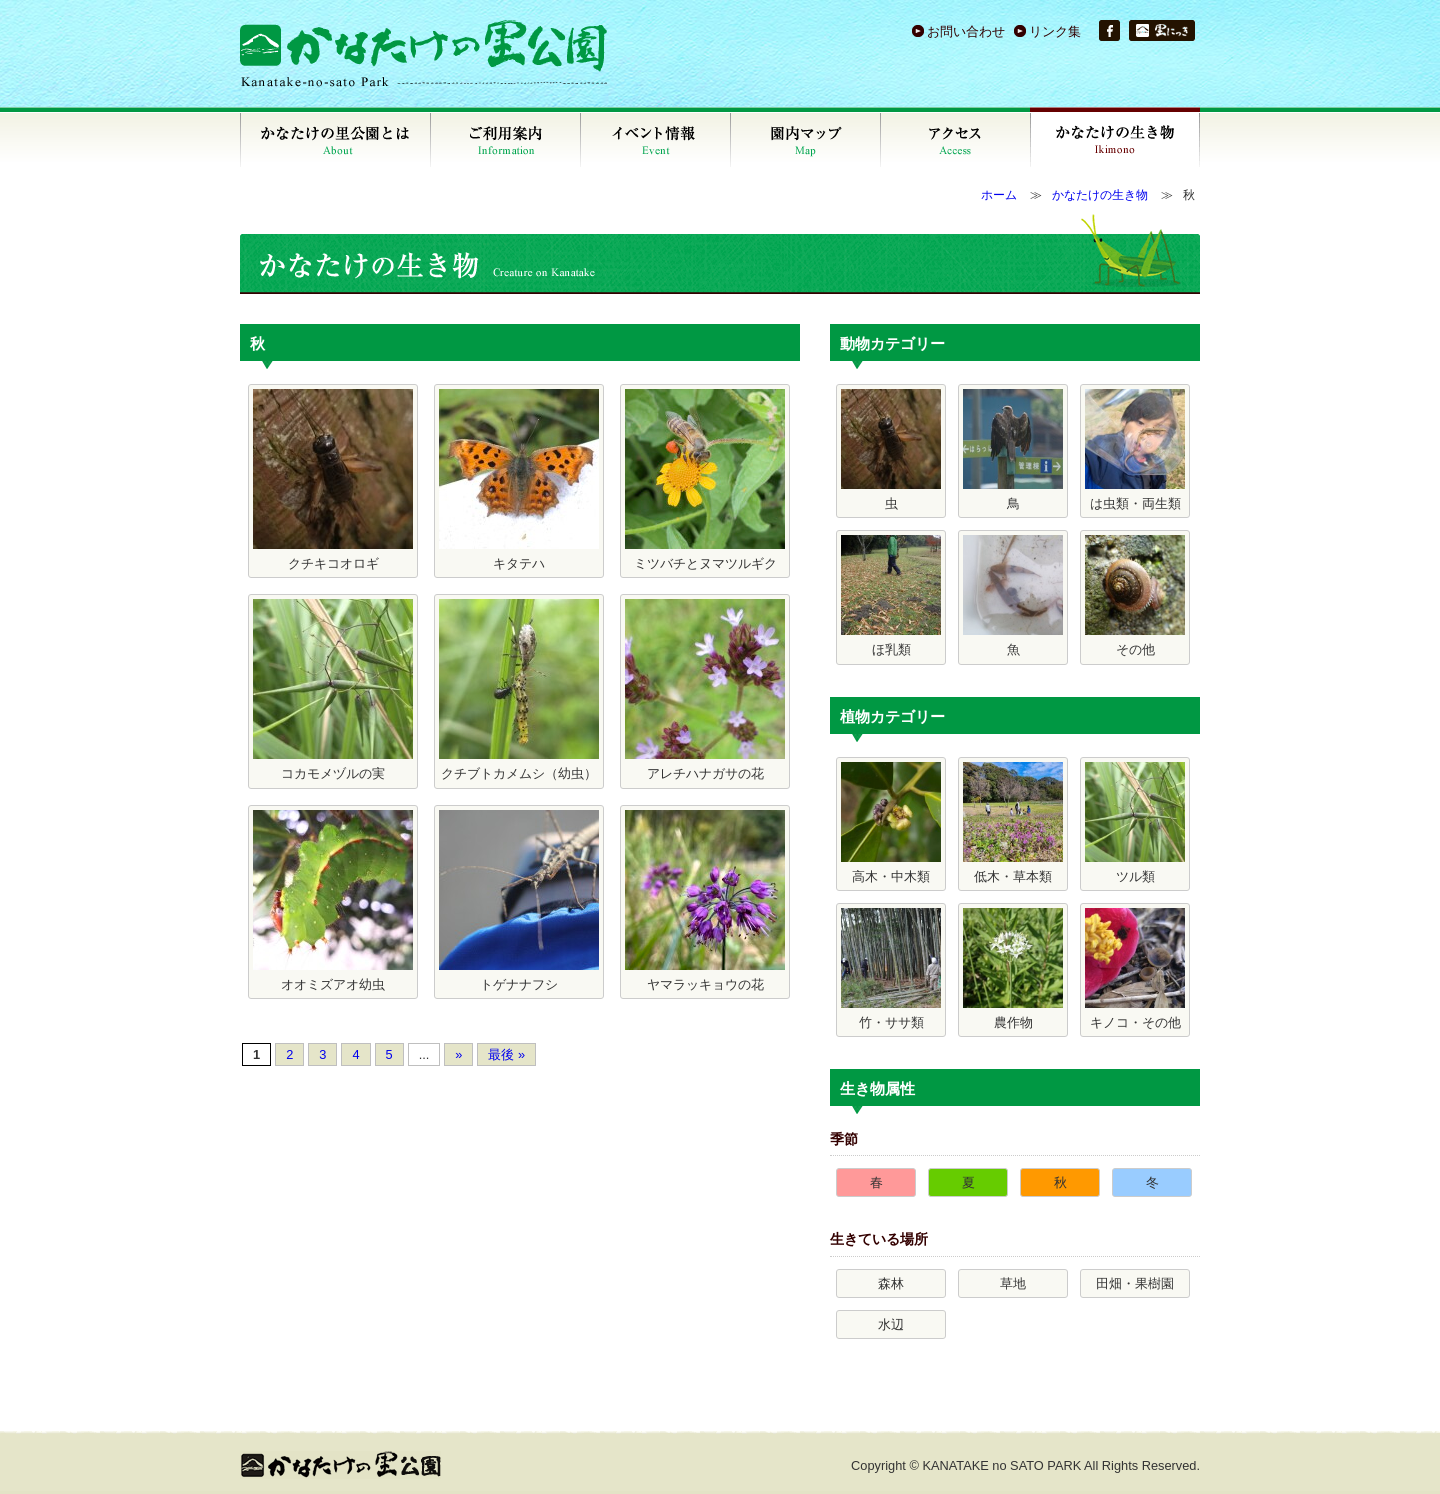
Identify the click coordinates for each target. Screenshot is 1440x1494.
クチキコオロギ (333, 480)
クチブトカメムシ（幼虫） (519, 690)
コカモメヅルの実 (333, 690)
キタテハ (519, 480)
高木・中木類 (891, 823)
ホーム (999, 195)
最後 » (506, 1054)
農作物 (1013, 969)
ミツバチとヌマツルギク (705, 480)
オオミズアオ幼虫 (333, 901)
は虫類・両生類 (1135, 450)
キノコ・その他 (1135, 969)
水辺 (891, 1324)
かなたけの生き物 (1100, 195)
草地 (1013, 1283)
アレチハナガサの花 (705, 690)
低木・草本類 (1013, 823)
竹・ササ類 (891, 969)
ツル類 (1135, 823)
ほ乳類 (891, 596)
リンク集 (1055, 31)
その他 (1135, 596)
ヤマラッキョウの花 (705, 901)
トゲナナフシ (519, 901)
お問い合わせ (966, 31)
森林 (891, 1283)
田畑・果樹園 (1135, 1283)
